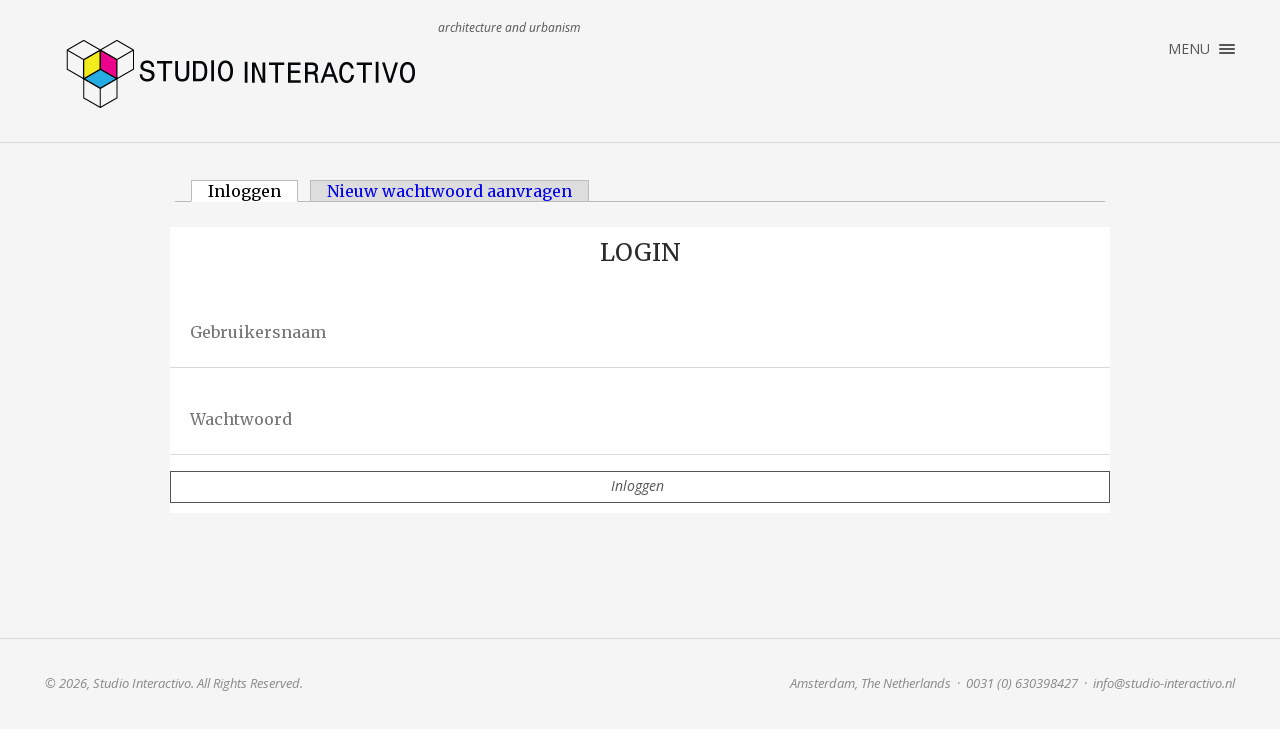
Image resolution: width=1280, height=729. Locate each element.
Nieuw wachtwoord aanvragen (449, 191)
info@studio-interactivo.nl (1164, 683)
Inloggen (253, 191)
